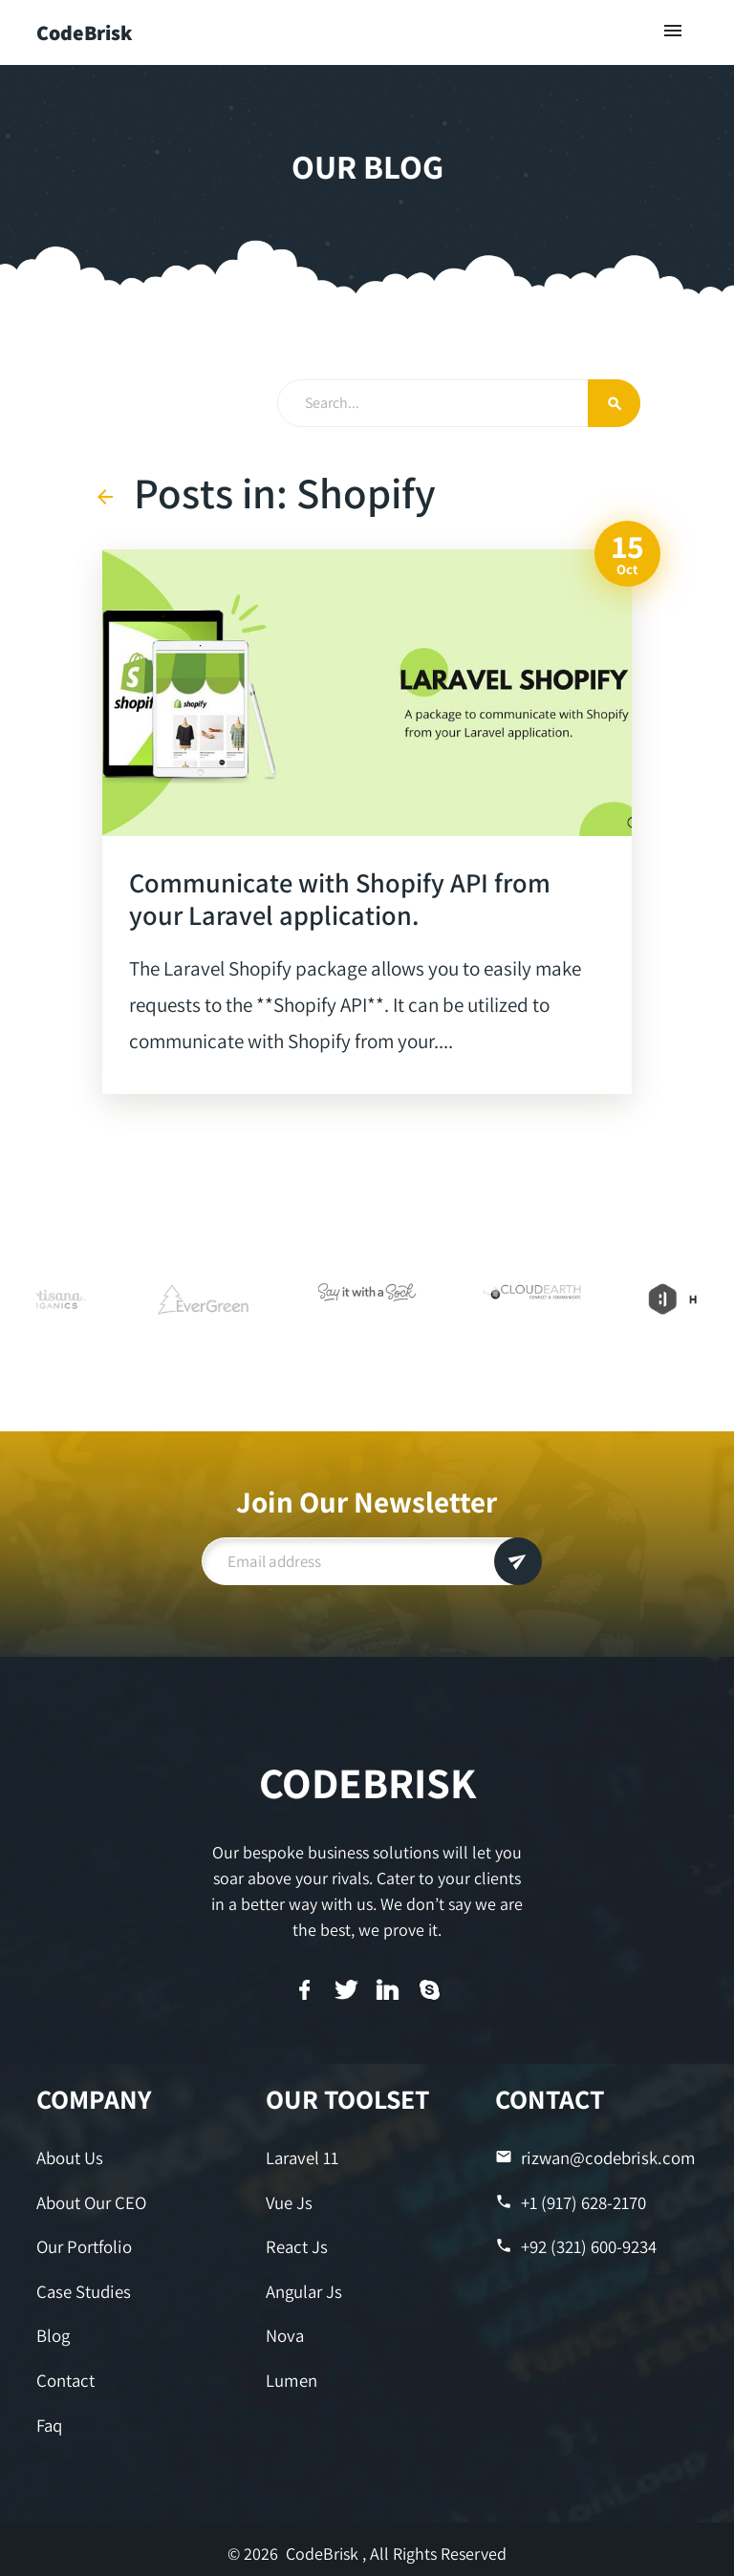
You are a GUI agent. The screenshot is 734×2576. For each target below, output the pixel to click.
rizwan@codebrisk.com (591, 2157)
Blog (53, 2331)
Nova (284, 2331)
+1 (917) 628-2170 (569, 2201)
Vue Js (288, 2201)
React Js (295, 2244)
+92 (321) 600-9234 (575, 2244)
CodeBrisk (84, 32)
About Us (69, 2157)
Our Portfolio (83, 2244)
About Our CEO (90, 2201)
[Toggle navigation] (674, 32)
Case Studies (81, 2287)
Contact (64, 2374)
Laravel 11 (301, 2157)
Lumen (291, 2374)
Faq (49, 2418)
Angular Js (303, 2287)
